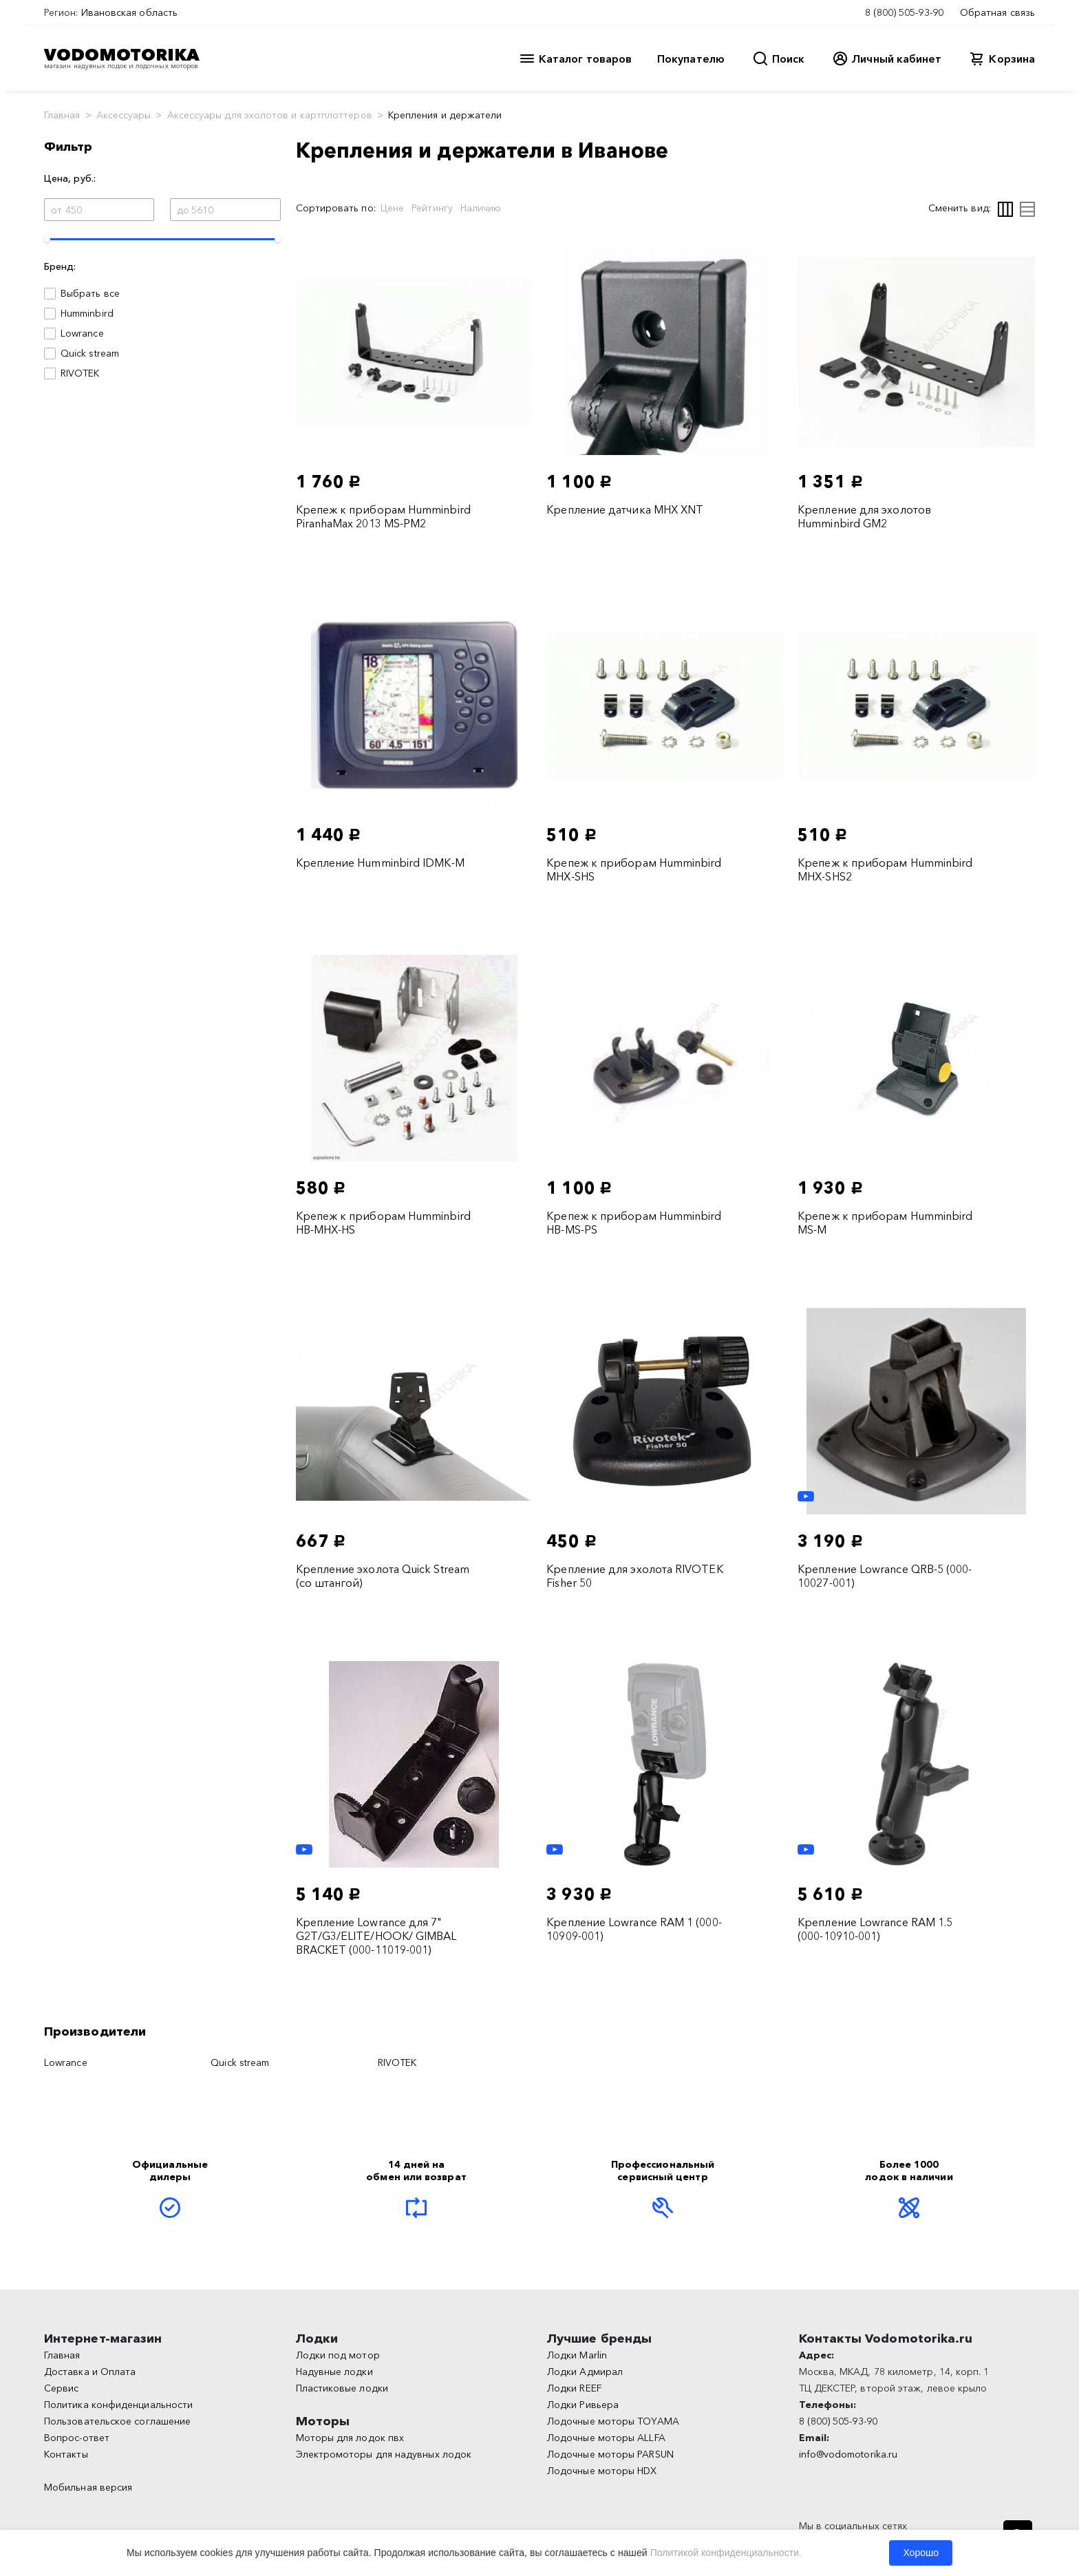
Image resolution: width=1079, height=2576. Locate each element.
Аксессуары (123, 115)
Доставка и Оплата (90, 2371)
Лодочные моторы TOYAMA (613, 2421)
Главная (62, 115)
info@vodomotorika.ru (848, 2454)
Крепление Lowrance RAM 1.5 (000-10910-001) (875, 1929)
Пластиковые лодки (342, 2388)
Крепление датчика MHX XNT (624, 509)
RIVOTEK (80, 373)
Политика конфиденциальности (118, 2404)
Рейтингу (432, 208)
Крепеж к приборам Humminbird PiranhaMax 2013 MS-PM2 (383, 516)
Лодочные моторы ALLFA (606, 2437)
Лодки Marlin (577, 2355)
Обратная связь (997, 12)
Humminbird (87, 313)
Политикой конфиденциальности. (726, 2552)
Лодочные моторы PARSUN (610, 2454)
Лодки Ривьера (583, 2404)
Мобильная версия (88, 2487)
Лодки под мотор (338, 2355)
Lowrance (82, 333)
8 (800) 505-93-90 (904, 12)
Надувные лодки (334, 2371)
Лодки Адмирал (585, 2371)
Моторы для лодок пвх (350, 2437)
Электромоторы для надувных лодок (384, 2454)
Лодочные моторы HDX (602, 2470)
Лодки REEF (574, 2388)
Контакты (66, 2454)
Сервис (61, 2388)
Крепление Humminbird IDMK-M (380, 862)
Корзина (1012, 58)
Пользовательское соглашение (117, 2421)
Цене (392, 208)
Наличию (481, 208)
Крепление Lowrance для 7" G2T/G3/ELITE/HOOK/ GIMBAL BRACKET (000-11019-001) (376, 1935)
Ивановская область (129, 12)
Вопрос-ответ (76, 2437)
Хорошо (921, 2552)
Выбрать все (90, 293)
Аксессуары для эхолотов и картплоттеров (269, 115)
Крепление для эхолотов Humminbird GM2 (864, 516)
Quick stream (90, 353)
